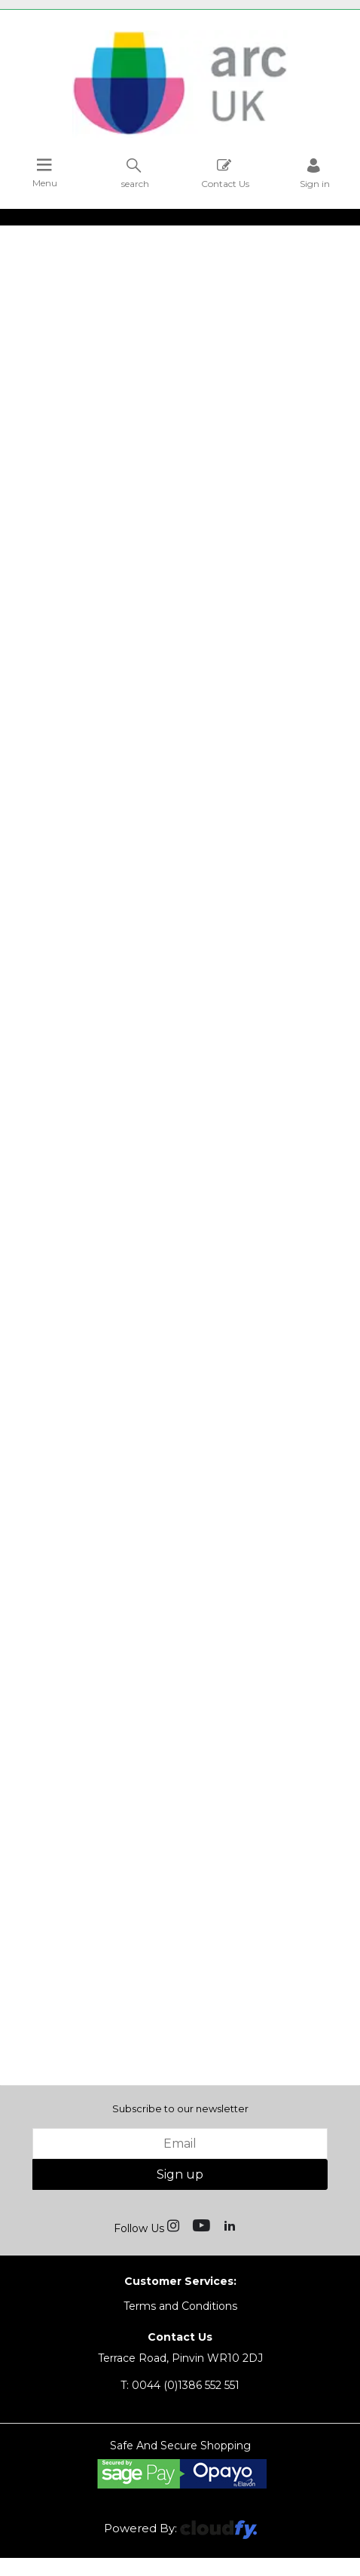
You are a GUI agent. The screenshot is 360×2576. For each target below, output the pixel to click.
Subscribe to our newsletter (180, 2108)
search (135, 173)
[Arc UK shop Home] (180, 134)
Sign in (315, 173)
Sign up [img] (180, 2174)
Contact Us (225, 173)
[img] (174, 2225)
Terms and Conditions (180, 2306)
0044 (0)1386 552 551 (180, 2385)
